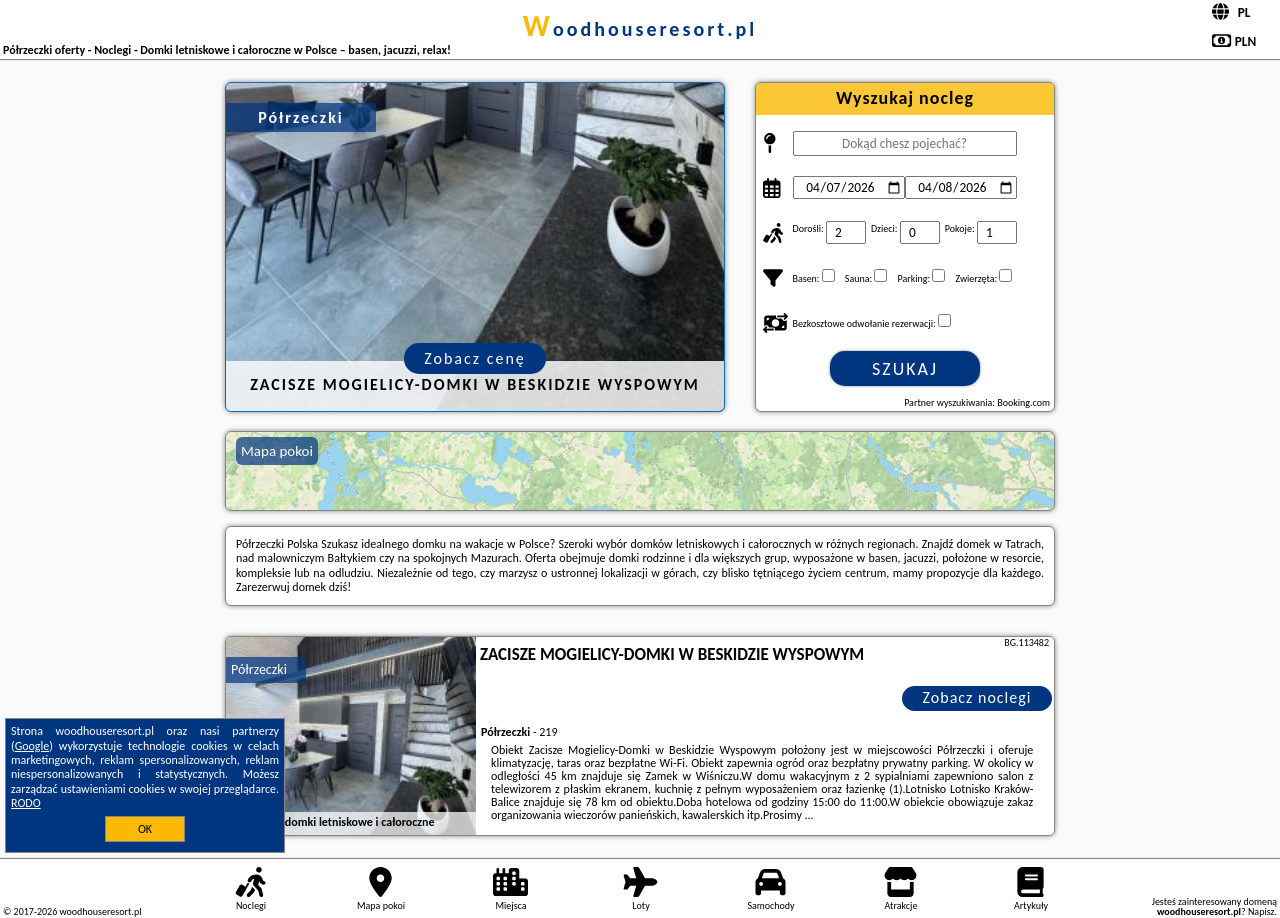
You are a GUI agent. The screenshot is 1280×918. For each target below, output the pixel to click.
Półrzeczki (259, 669)
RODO (26, 803)
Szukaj (905, 369)
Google (32, 746)
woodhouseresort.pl (640, 29)
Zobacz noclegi (977, 697)
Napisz (1261, 911)
